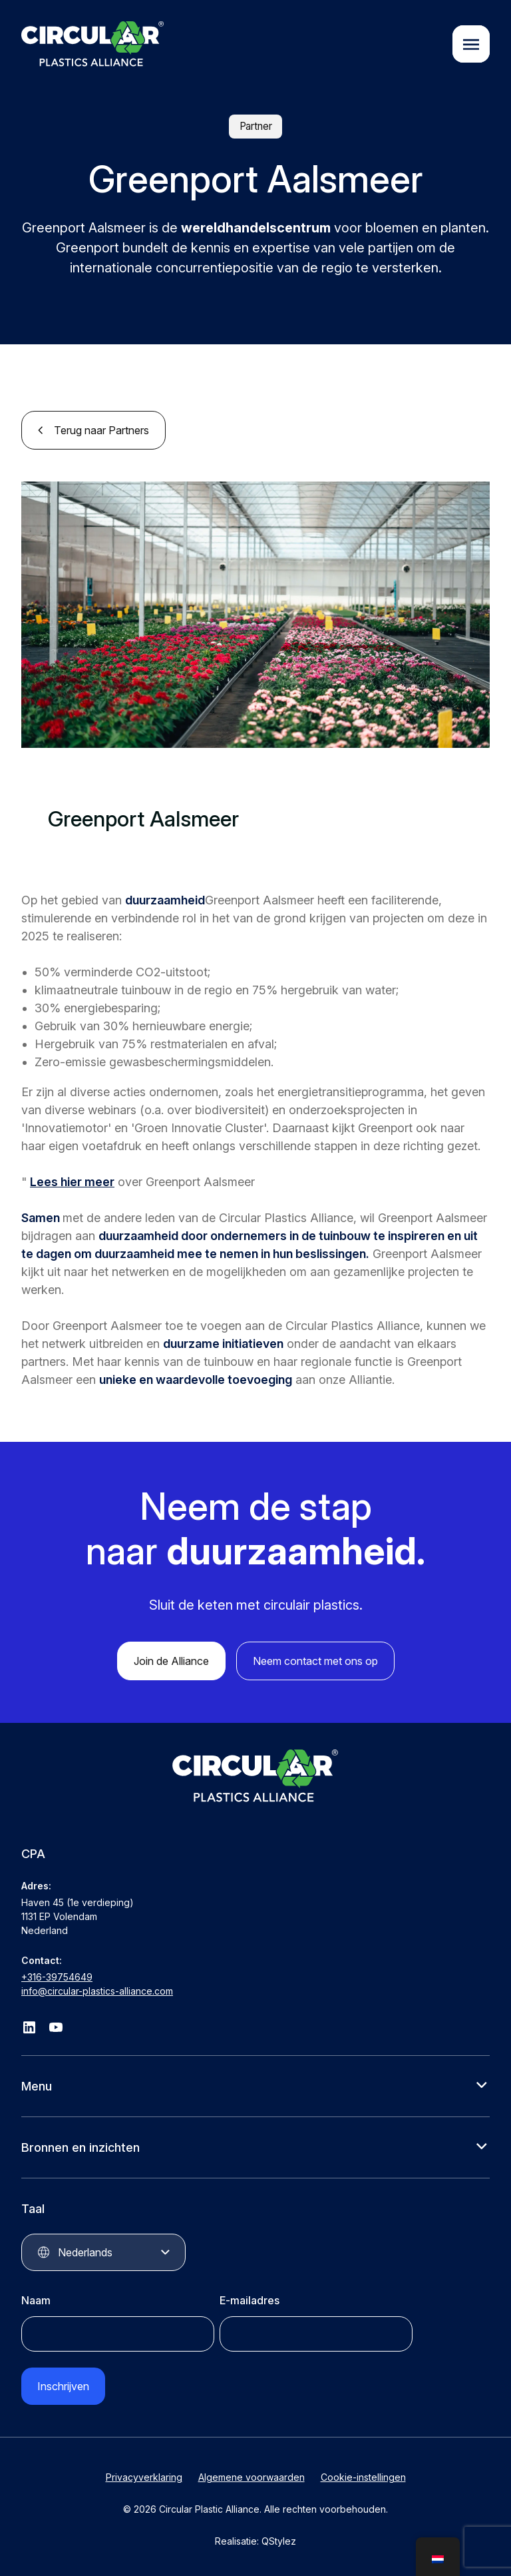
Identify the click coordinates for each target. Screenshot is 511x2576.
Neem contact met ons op (315, 1661)
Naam (36, 2300)
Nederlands (85, 2252)
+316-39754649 (56, 1977)
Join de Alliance (171, 1661)
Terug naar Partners (101, 430)
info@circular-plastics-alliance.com (97, 1991)
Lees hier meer (72, 1182)
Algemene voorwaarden (251, 2477)
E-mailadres (249, 2300)
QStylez (278, 2541)
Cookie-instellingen (363, 2477)
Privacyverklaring (144, 2477)
